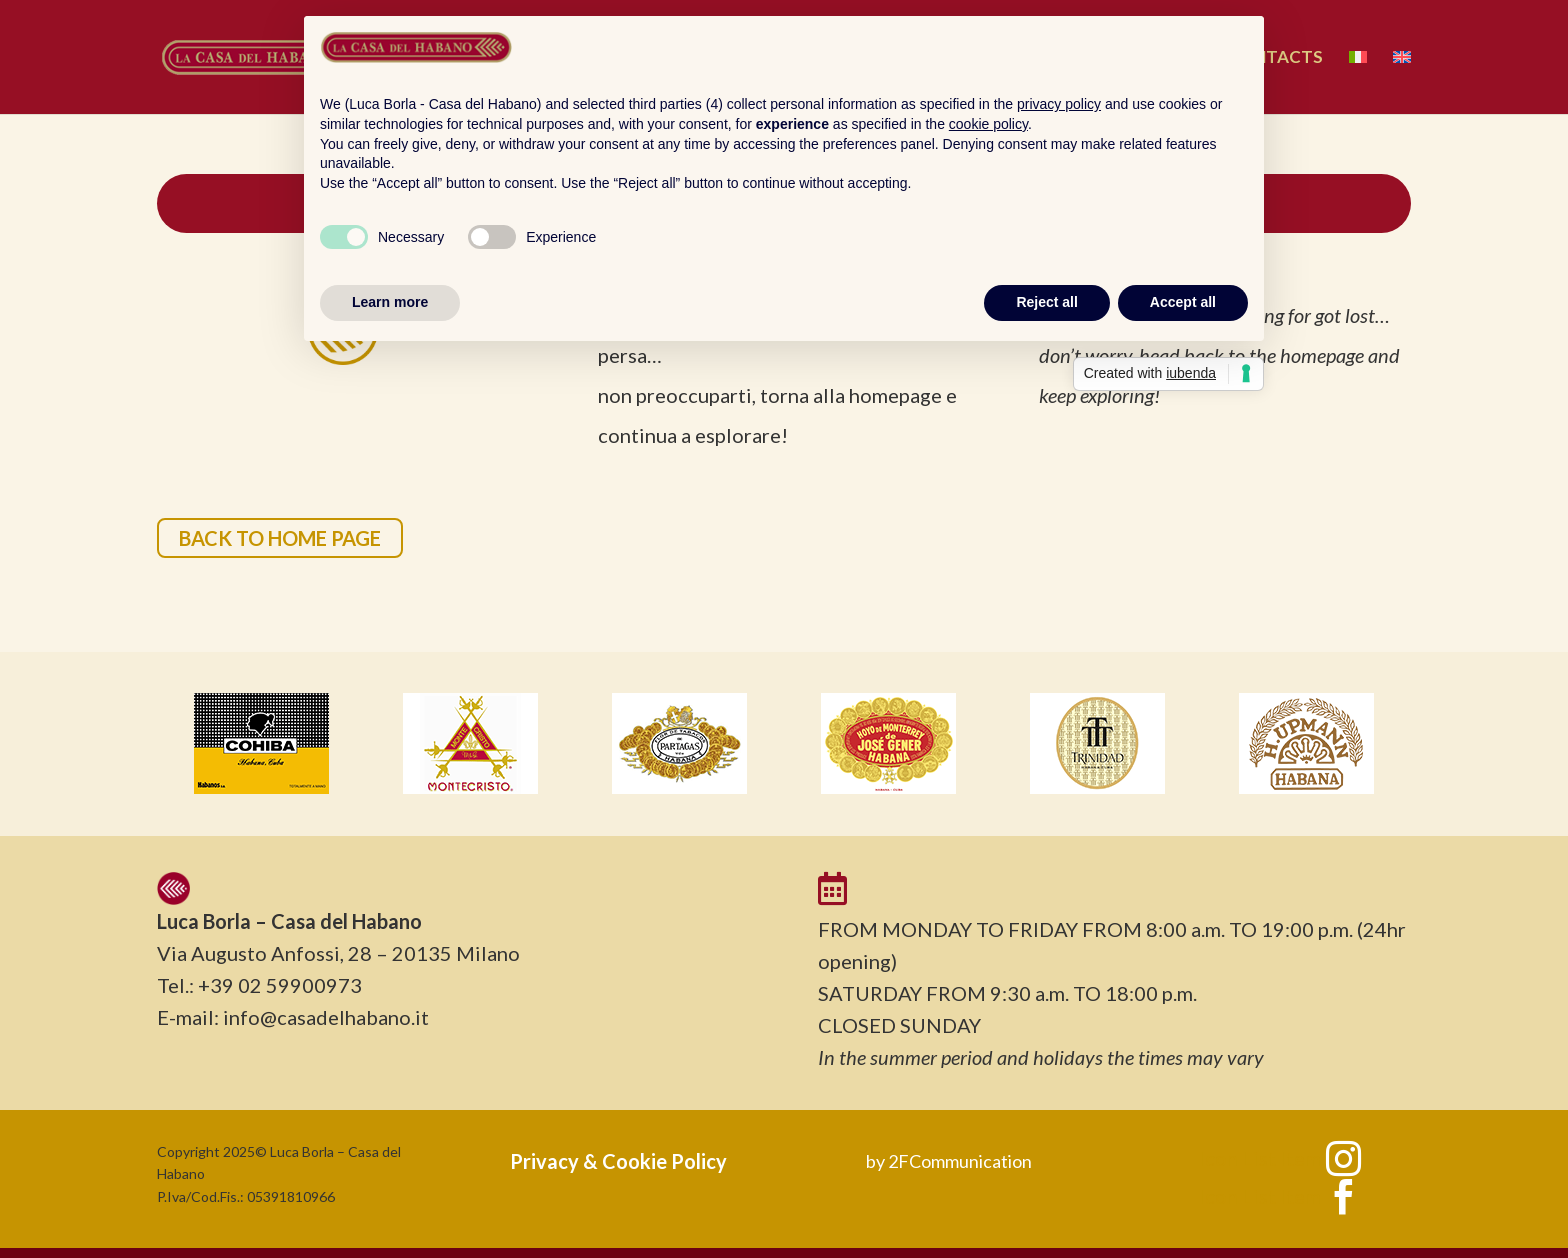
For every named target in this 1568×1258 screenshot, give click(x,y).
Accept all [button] (1183, 302)
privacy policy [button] (1059, 104)
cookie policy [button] (988, 124)
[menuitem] (1358, 82)
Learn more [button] (390, 302)
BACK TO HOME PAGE (280, 538)
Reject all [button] (1046, 302)
